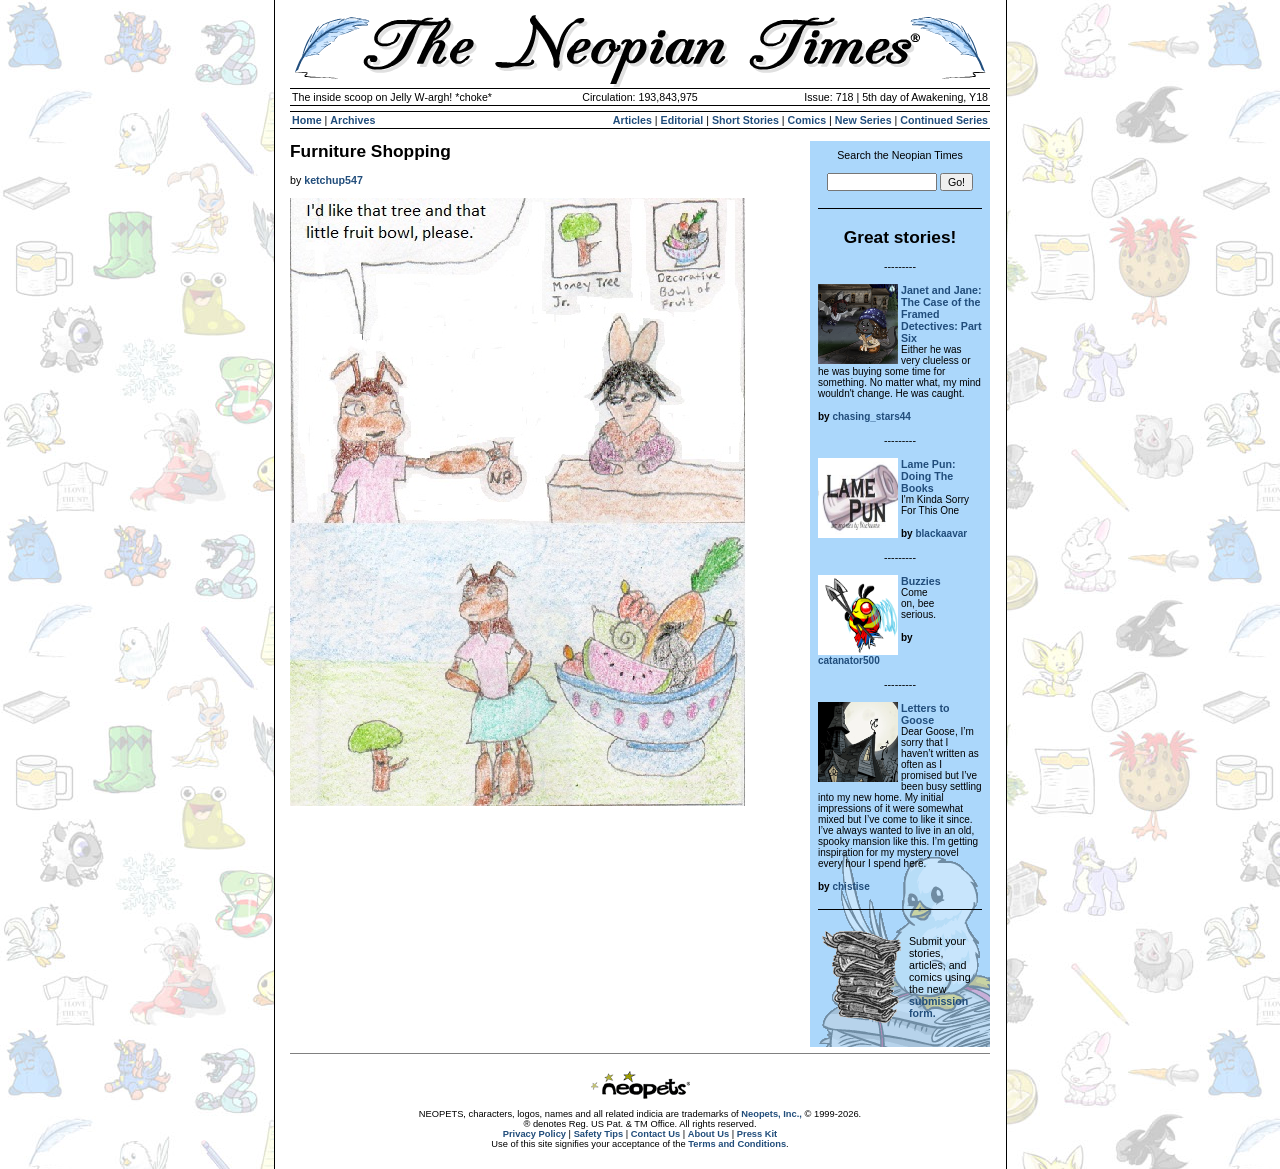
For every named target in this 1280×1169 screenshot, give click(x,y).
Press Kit (757, 1134)
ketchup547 (333, 180)
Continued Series (944, 120)
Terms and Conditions (737, 1144)
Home (307, 120)
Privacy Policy (534, 1134)
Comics (807, 120)
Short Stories (745, 120)
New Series (863, 120)
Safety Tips (599, 1134)
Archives (352, 120)
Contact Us (655, 1134)
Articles (632, 120)
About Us (708, 1134)
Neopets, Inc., (771, 1114)
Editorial (682, 120)
